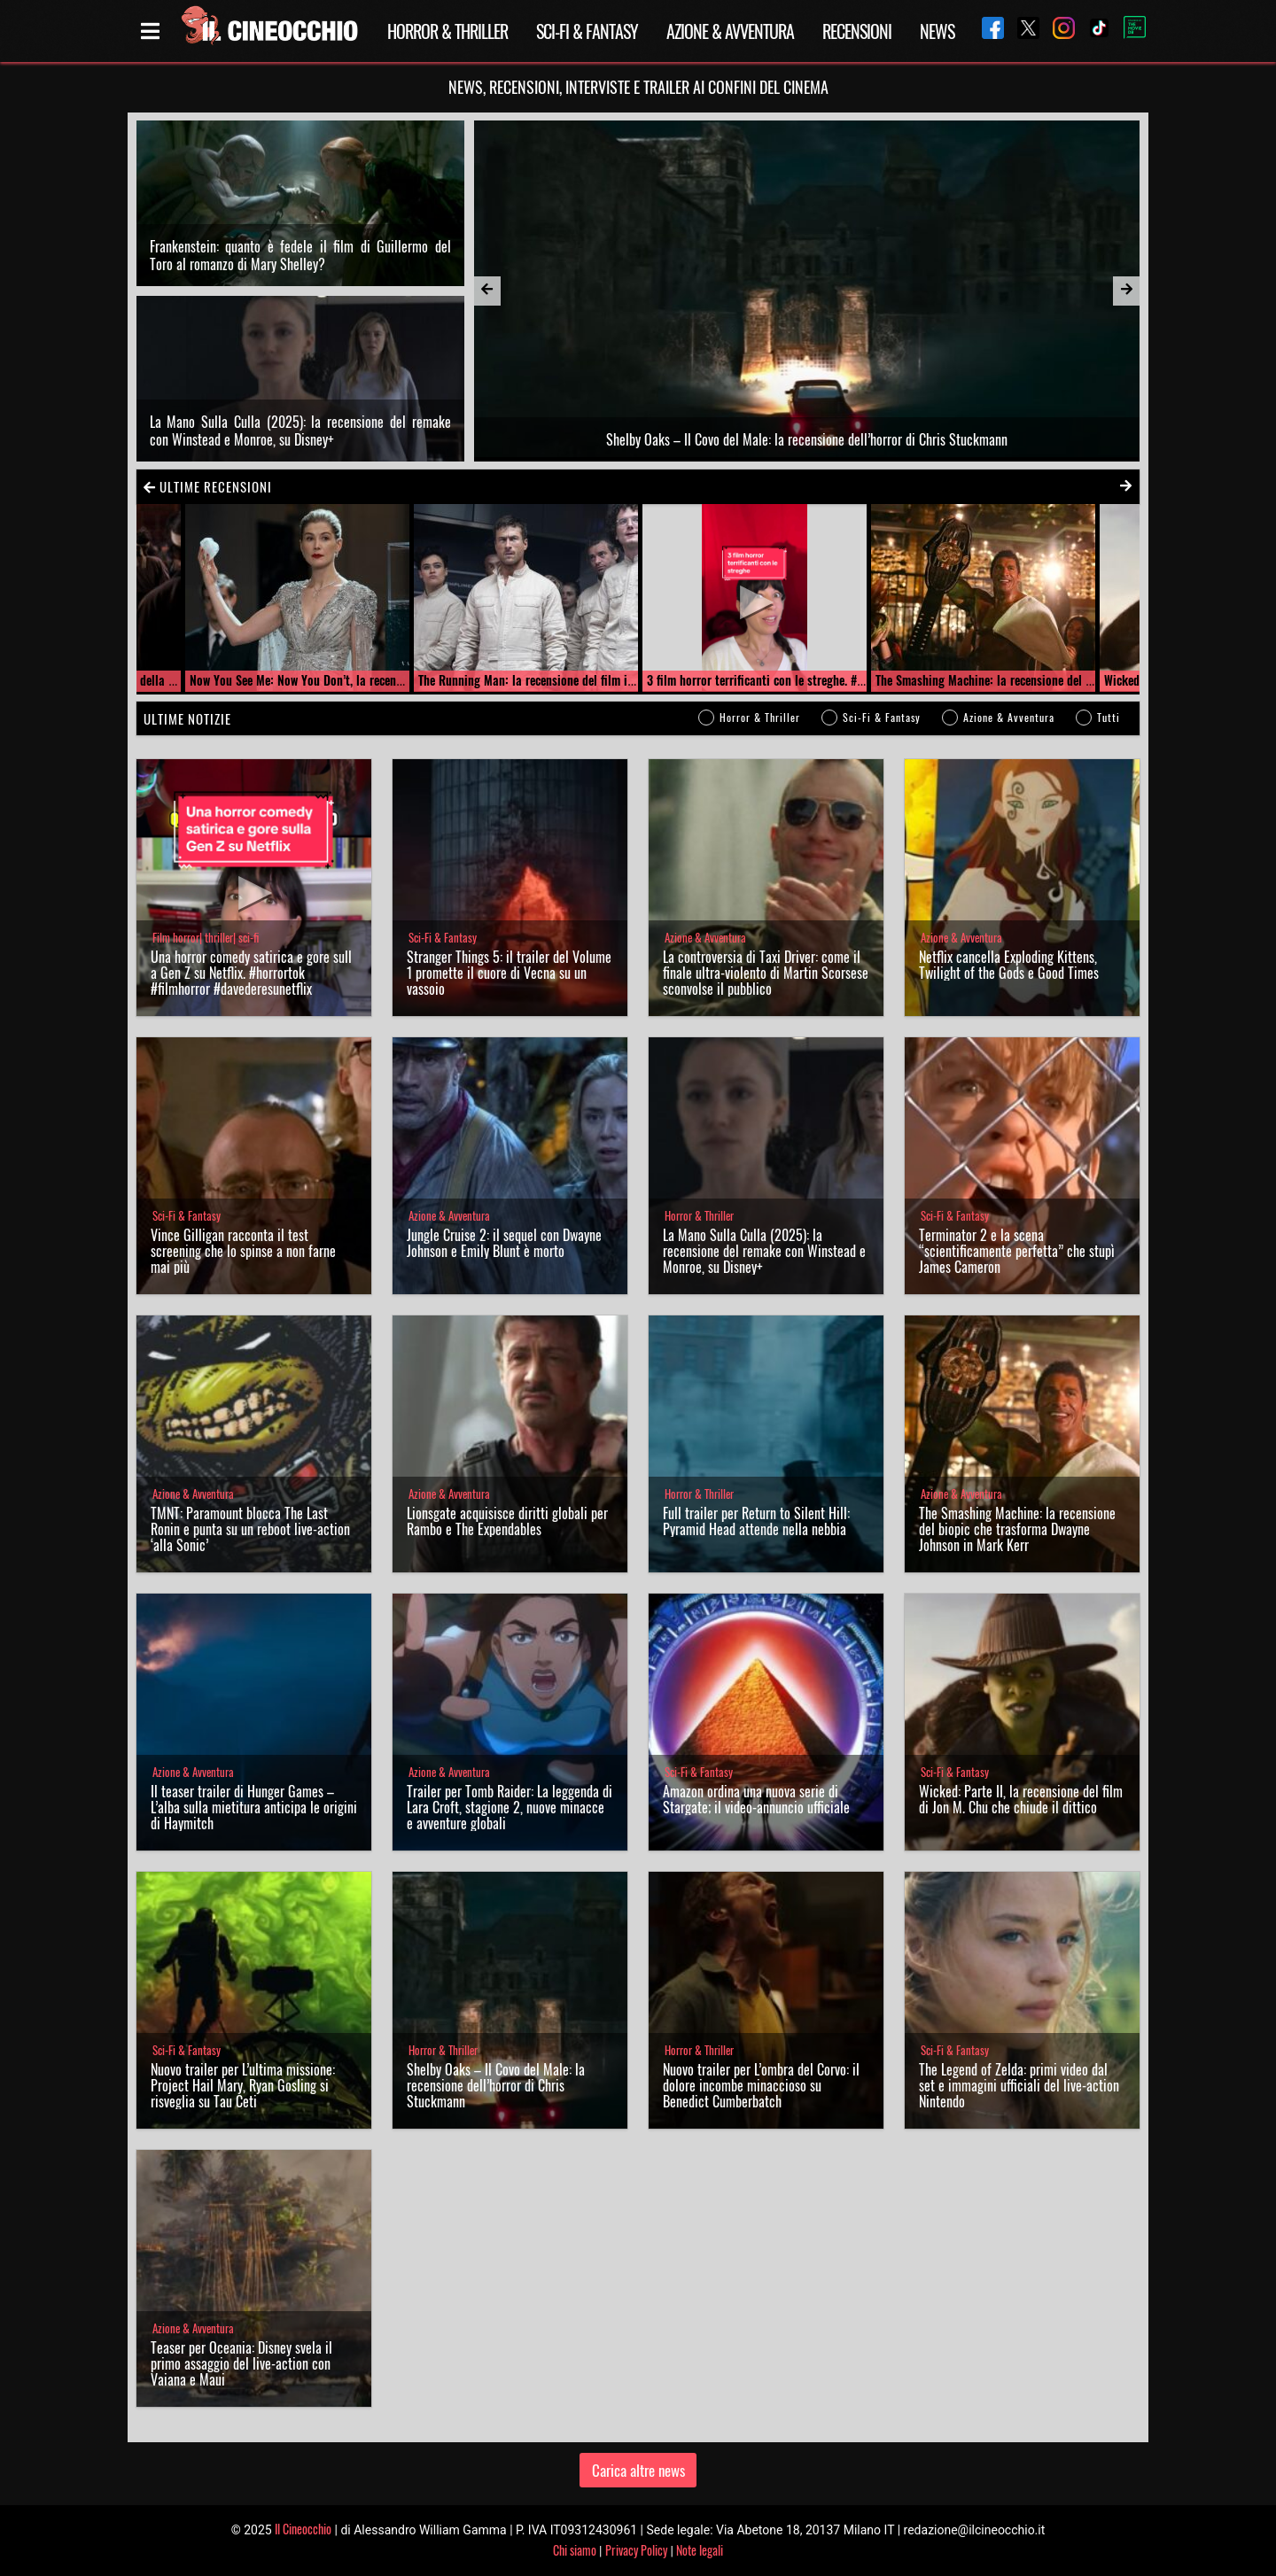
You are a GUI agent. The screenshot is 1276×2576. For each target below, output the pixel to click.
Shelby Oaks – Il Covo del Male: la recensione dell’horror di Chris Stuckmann (496, 2085)
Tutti (1108, 717)
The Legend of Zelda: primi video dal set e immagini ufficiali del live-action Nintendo (1019, 2085)
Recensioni (856, 31)
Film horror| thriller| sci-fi (205, 937)
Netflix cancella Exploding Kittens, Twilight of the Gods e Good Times (1009, 964)
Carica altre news (638, 2470)
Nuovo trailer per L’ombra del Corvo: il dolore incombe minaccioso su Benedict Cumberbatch (761, 2085)
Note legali (699, 2550)
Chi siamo (574, 2550)
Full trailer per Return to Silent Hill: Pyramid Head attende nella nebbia (756, 1521)
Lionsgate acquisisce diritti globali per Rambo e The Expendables (507, 1521)
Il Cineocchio (303, 2528)
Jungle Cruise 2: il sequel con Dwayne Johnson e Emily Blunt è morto (504, 1242)
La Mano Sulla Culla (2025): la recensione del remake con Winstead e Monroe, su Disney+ (300, 430)
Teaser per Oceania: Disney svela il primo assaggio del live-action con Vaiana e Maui (241, 2363)
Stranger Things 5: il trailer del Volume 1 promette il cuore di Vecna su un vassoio (509, 972)
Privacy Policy (636, 2550)
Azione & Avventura (730, 31)
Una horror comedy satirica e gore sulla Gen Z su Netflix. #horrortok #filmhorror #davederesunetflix (251, 972)
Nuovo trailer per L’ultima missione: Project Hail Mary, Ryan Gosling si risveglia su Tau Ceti (243, 2085)
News (937, 31)
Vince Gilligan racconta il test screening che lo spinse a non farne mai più (243, 1250)
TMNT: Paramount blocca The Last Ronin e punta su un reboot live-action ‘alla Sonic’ (250, 1529)
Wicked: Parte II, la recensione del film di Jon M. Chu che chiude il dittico (1021, 1799)
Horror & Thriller (447, 31)
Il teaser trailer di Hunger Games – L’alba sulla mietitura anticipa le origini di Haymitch (254, 1807)
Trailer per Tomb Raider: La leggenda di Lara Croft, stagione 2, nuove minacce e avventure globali (509, 1807)
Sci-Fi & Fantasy (587, 31)
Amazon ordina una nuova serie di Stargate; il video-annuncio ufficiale (756, 1799)
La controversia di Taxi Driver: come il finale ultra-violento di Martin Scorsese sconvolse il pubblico (765, 972)
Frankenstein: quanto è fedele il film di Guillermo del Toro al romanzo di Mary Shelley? (300, 255)
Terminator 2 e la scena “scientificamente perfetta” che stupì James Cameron (1017, 1250)
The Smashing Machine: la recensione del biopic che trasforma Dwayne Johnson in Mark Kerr (1017, 1529)
